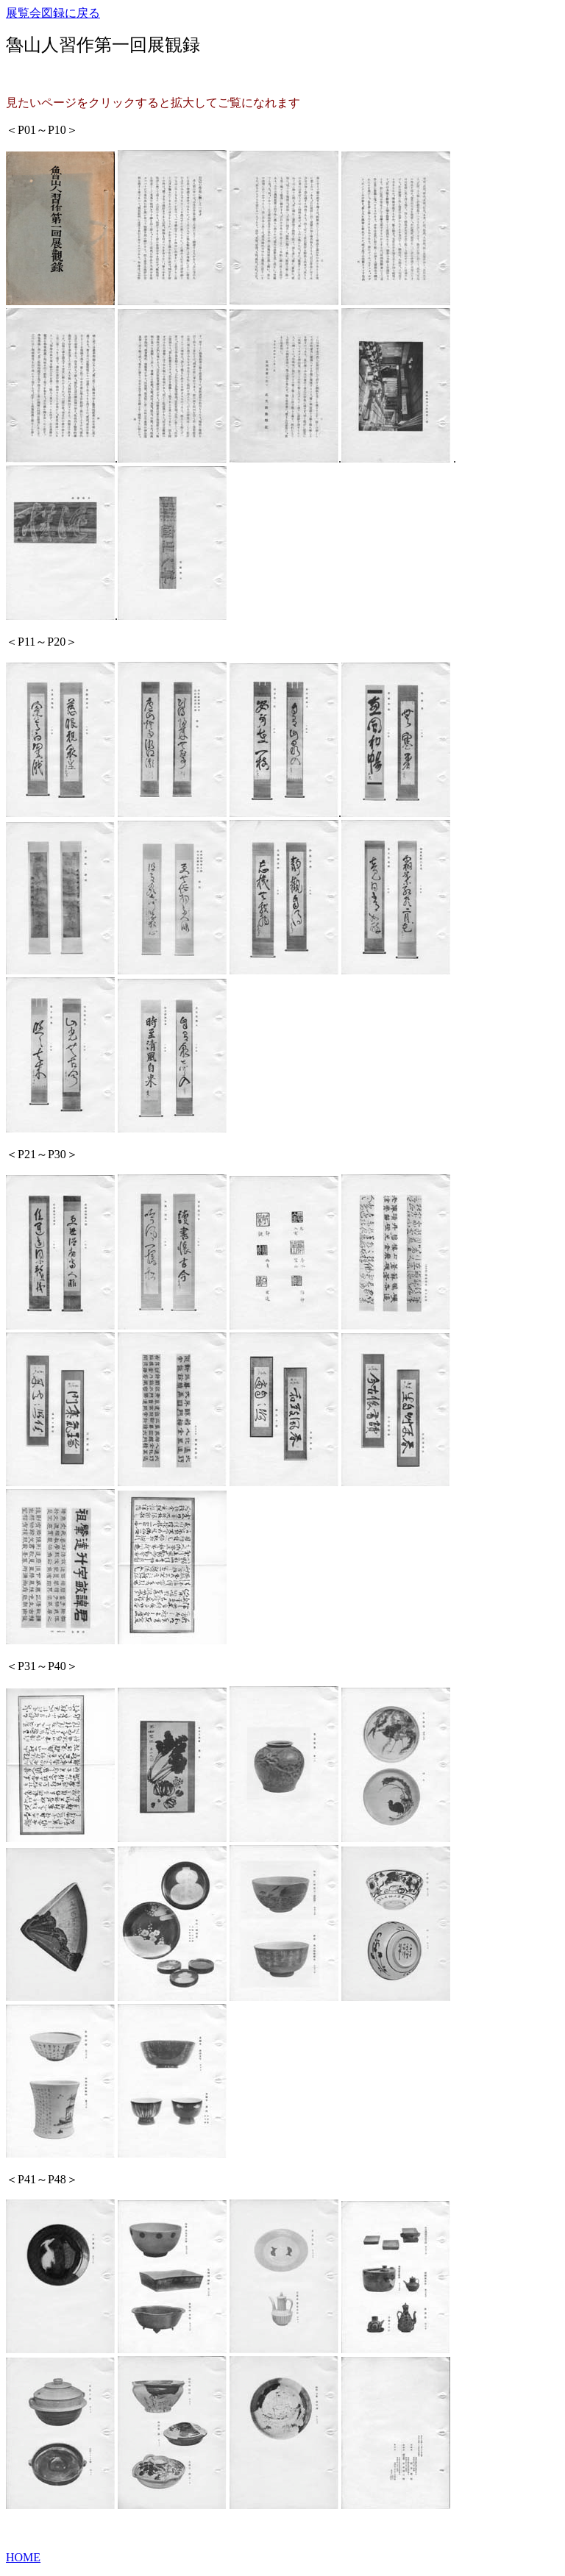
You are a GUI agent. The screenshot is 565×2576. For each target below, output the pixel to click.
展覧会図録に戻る (53, 13)
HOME (23, 2557)
